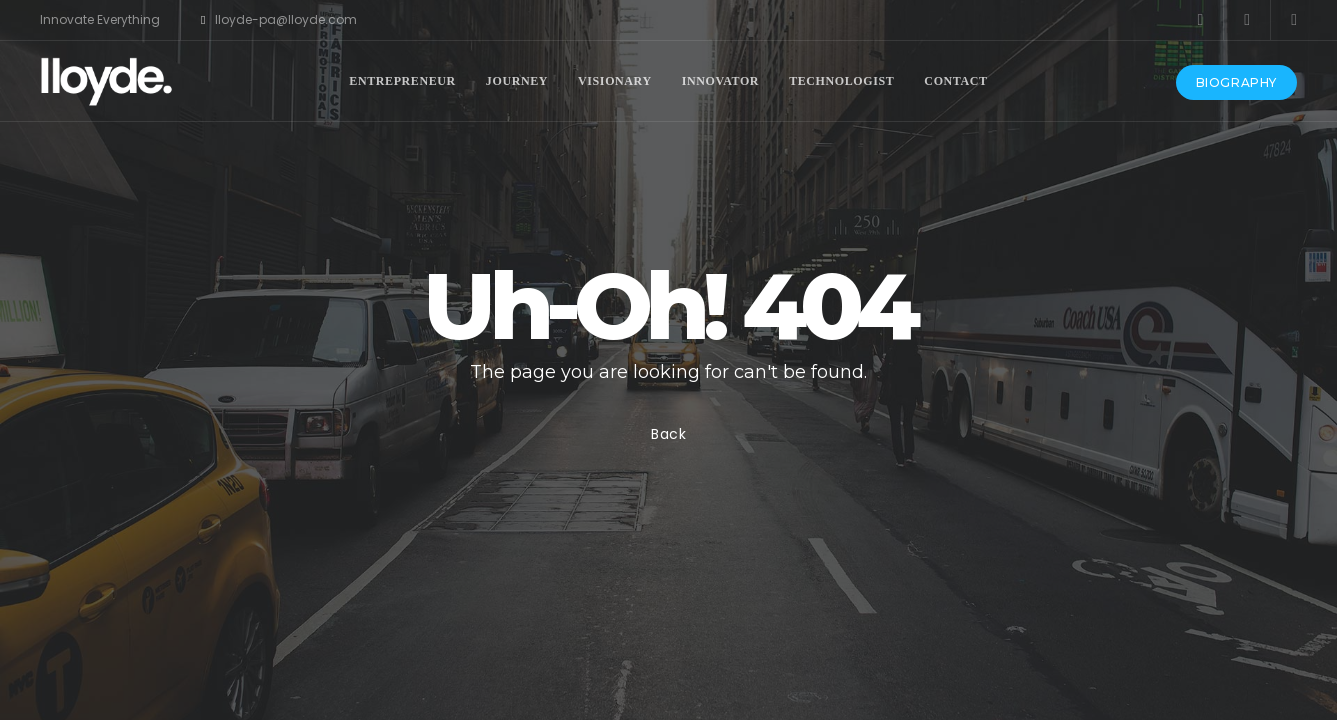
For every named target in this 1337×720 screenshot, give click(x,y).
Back (669, 434)
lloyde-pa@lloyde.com (279, 20)
